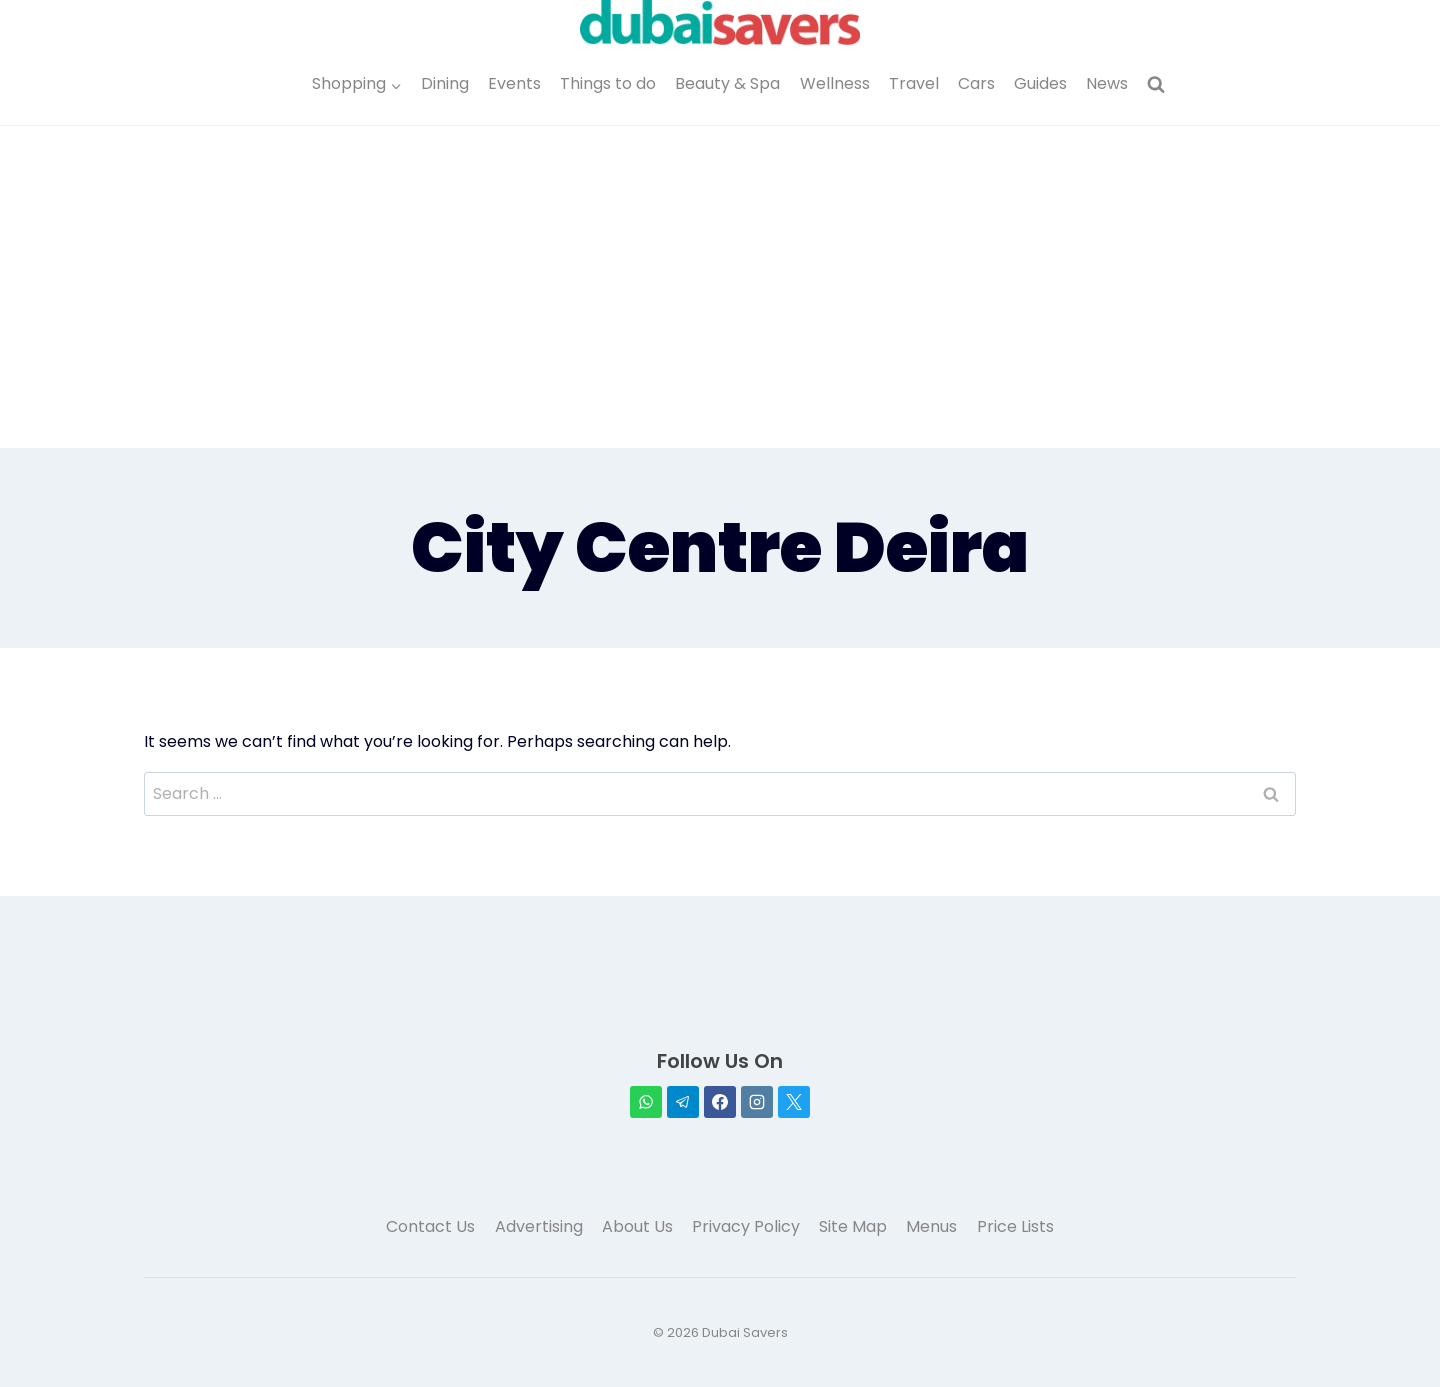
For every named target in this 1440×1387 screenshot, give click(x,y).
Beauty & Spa (727, 83)
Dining (445, 83)
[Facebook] (720, 1102)
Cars (976, 83)
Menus (931, 1226)
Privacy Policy (746, 1226)
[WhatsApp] (646, 1102)
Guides (1040, 83)
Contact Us (430, 1226)
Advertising (539, 1226)
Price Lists (1015, 1226)
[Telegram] (683, 1102)
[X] (794, 1102)
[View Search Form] (1156, 85)
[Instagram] (757, 1102)
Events (514, 83)
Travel (914, 83)
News (1107, 83)
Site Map (853, 1226)
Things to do (608, 83)
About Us (637, 1226)
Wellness (835, 83)
